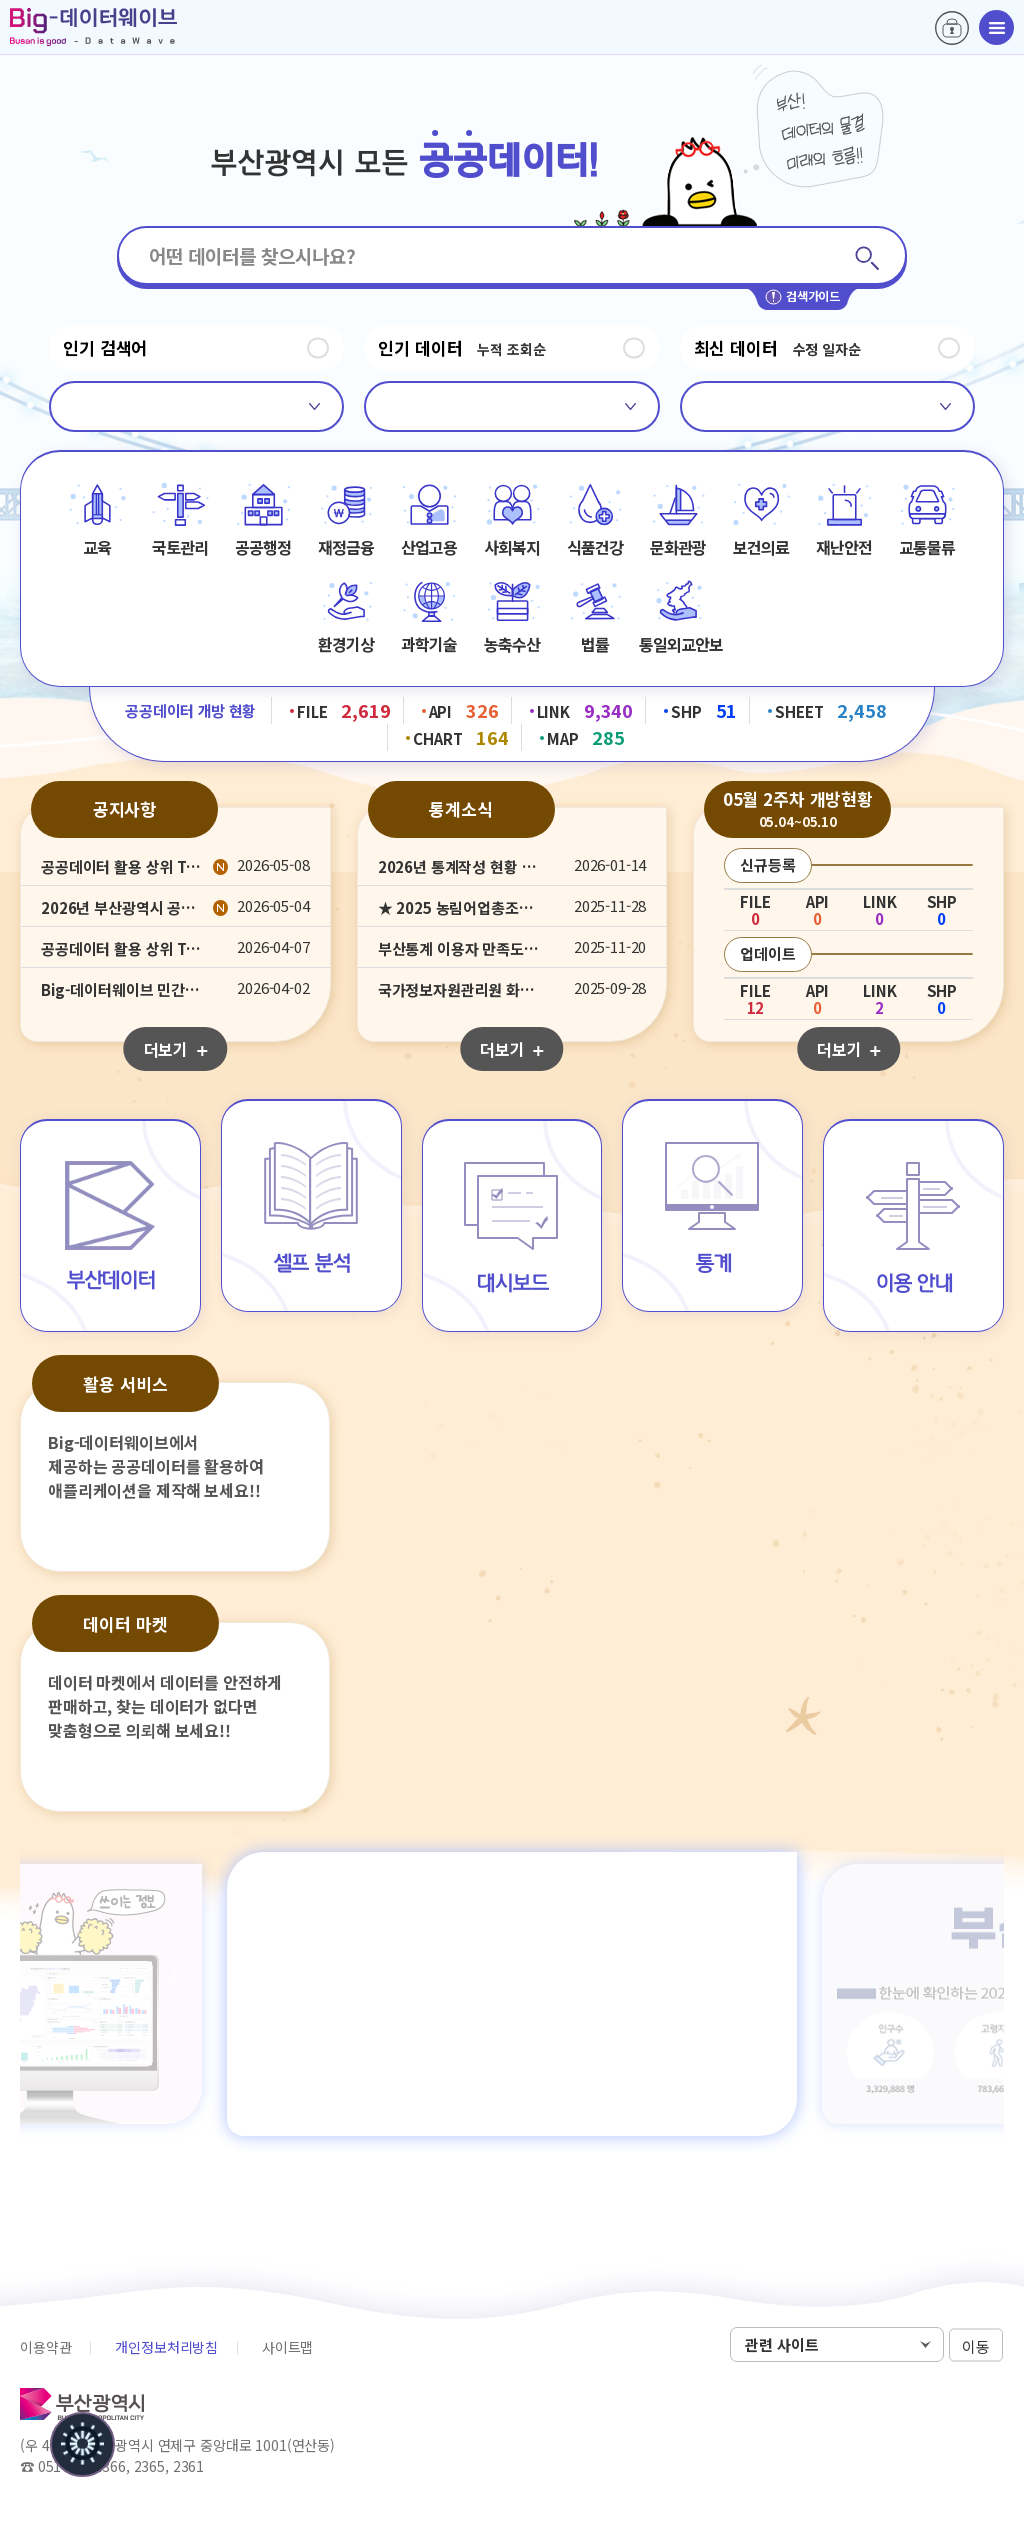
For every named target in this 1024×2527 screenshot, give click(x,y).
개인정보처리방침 (166, 2347)
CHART (461, 737)
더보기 (175, 1049)
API (464, 710)
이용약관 (45, 2347)
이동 (976, 2345)
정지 (318, 347)
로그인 (952, 28)
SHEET (830, 710)
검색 (866, 257)
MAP (586, 737)
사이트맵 (287, 2347)
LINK (585, 710)
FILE (344, 710)
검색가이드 (802, 297)
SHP (704, 710)
